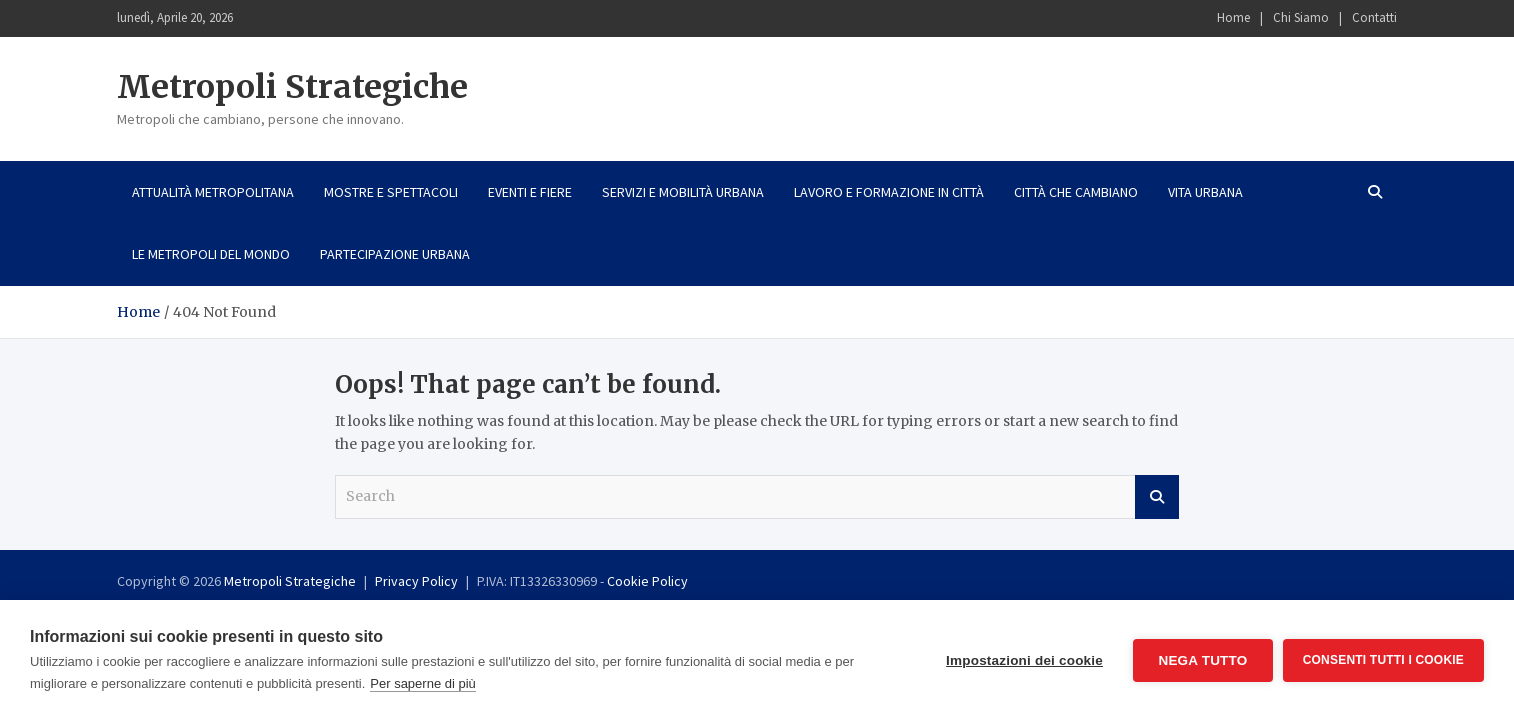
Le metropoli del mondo (211, 254)
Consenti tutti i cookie (1383, 660)
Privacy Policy (416, 581)
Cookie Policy (647, 581)
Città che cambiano (1076, 192)
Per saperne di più (423, 683)
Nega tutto (1202, 660)
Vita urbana (1205, 192)
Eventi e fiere (530, 192)
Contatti (1374, 17)
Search (1157, 497)
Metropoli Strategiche (292, 87)
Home (1233, 17)
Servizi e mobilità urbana (683, 192)
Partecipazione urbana (395, 254)
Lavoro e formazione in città (889, 192)
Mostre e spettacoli (391, 192)
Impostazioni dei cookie (1024, 660)
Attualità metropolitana (213, 192)
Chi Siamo (1301, 17)
